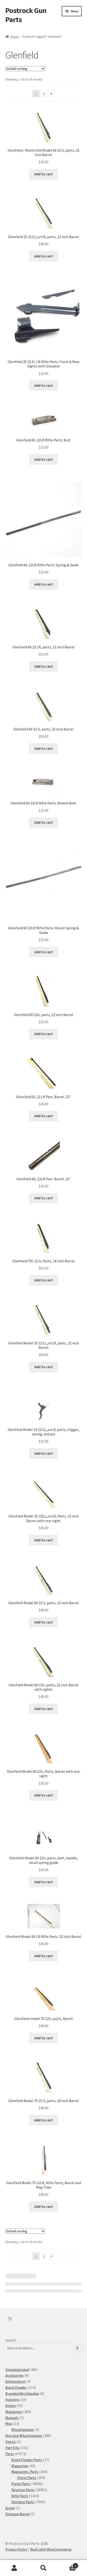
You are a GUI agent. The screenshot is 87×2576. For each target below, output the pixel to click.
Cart (68, 2565)
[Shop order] (25, 68)
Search (10, 2340)
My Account (14, 2568)
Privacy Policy (16, 2549)
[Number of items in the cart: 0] (10, 2318)
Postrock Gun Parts (25, 15)
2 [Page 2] (44, 94)
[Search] (77, 2348)
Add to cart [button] (43, 174)
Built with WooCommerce (50, 2549)
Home (15, 36)
